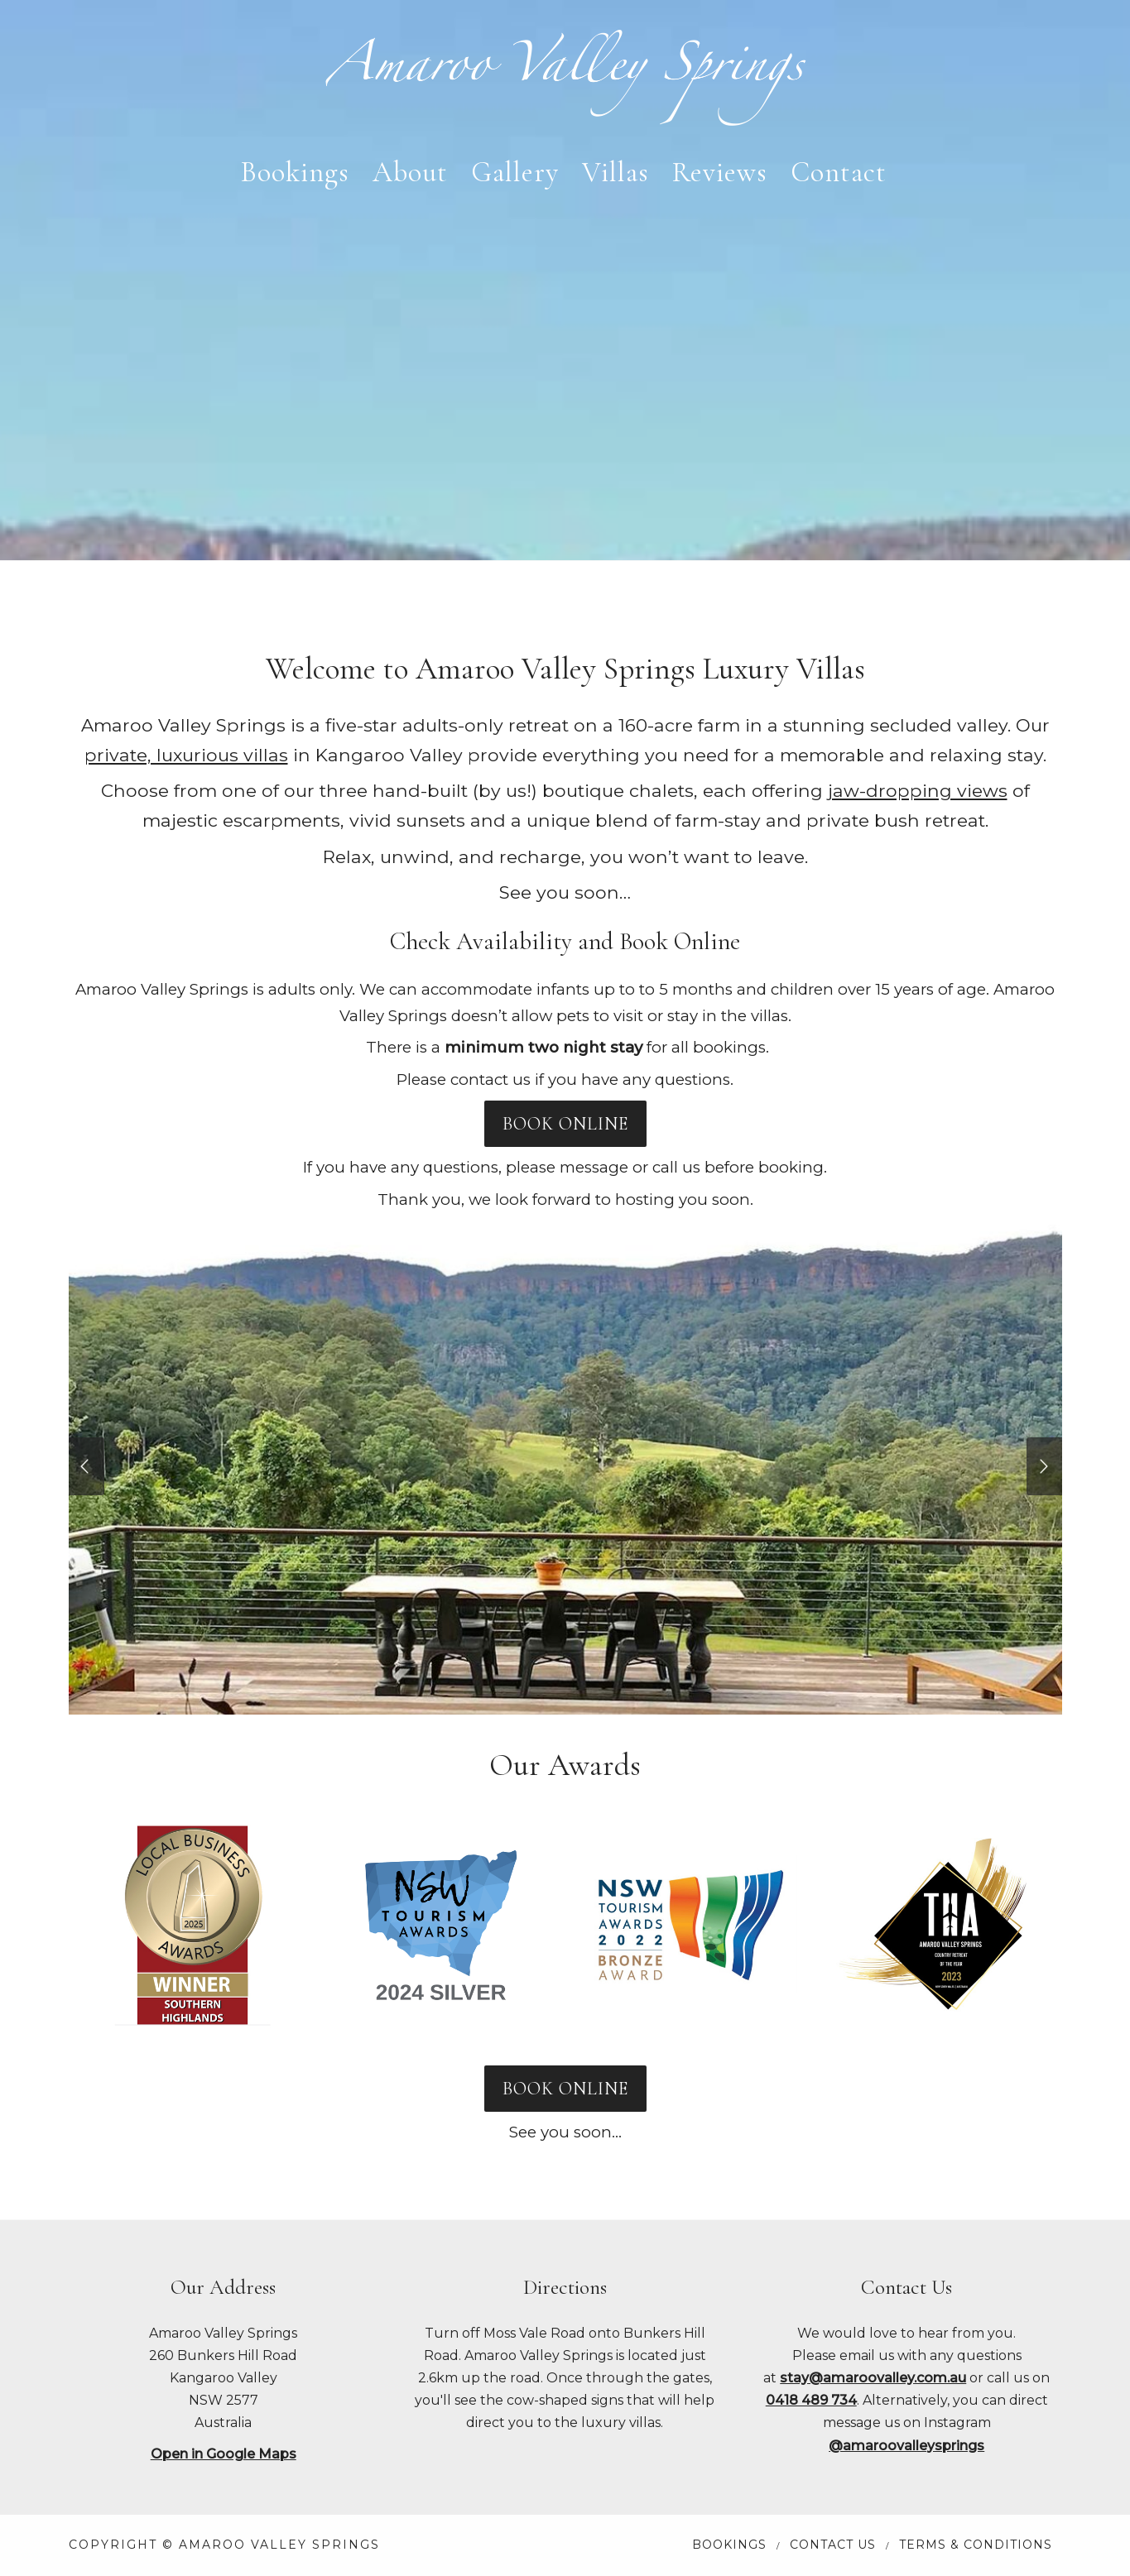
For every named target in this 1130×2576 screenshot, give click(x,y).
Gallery (515, 172)
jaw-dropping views (917, 790)
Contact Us (833, 2544)
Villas (615, 172)
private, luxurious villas (186, 754)
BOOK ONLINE (565, 1123)
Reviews (719, 172)
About (410, 172)
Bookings (295, 172)
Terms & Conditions (975, 2544)
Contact (839, 172)
